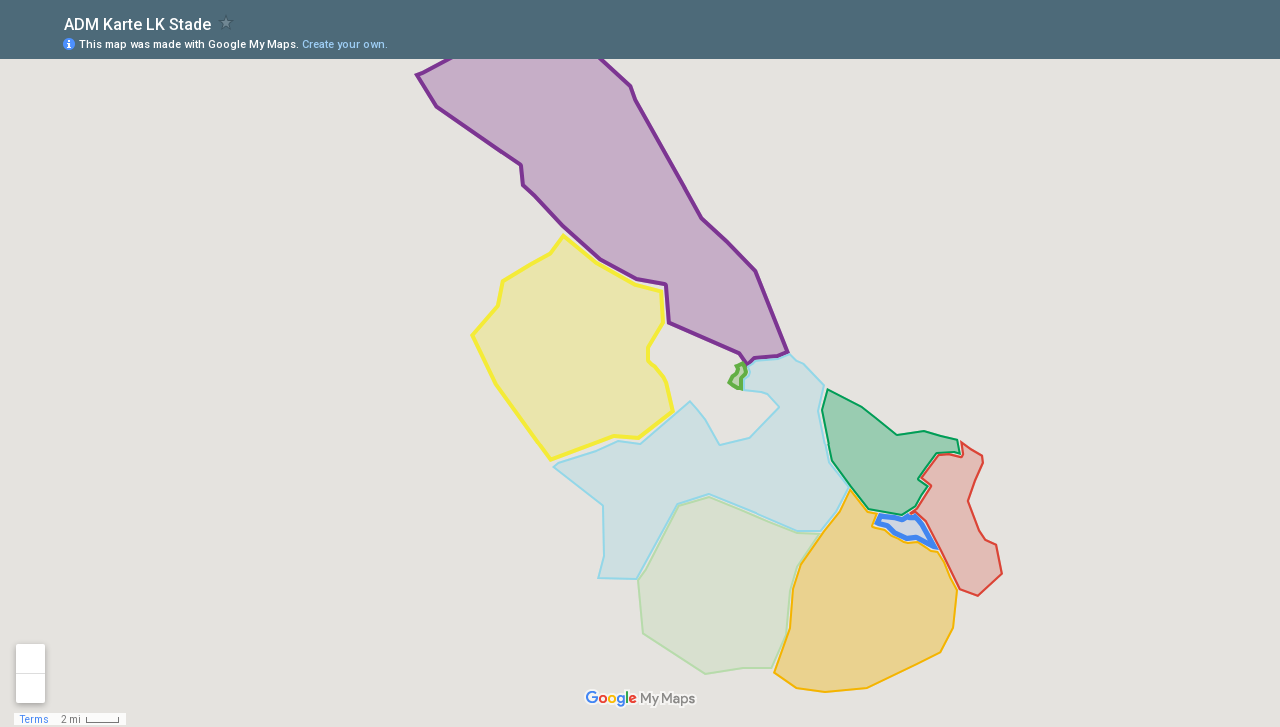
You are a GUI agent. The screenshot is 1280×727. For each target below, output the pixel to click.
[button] (1185, 43)
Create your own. (345, 44)
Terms (34, 719)
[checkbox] (226, 22)
